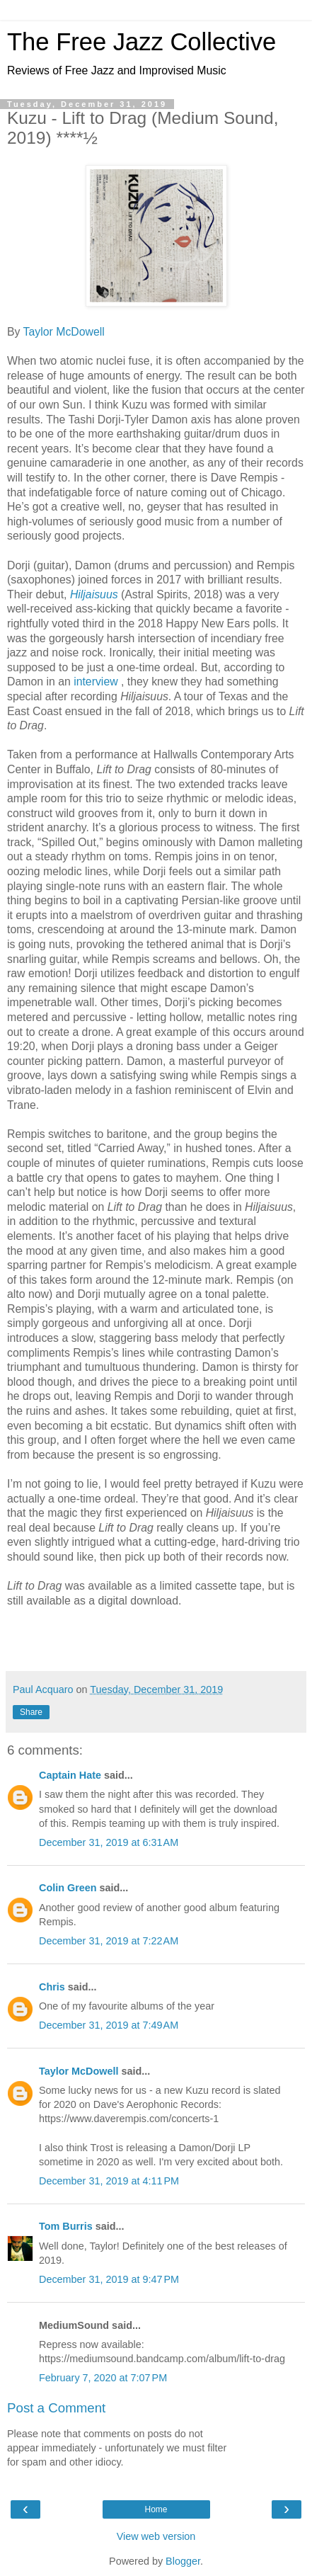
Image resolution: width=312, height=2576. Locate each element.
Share (31, 1712)
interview (97, 682)
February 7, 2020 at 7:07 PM (103, 2377)
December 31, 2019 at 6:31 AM (108, 1842)
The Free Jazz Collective (141, 41)
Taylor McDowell (64, 332)
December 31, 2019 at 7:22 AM (108, 1941)
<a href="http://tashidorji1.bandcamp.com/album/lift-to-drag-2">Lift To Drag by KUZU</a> (156, 1638)
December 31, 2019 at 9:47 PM (109, 2279)
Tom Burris (66, 2226)
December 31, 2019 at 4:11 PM (109, 2181)
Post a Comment (56, 2407)
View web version (156, 2536)
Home (155, 2509)
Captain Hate (70, 1775)
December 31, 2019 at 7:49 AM (108, 2025)
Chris (52, 1987)
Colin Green (68, 1887)
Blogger (183, 2561)
